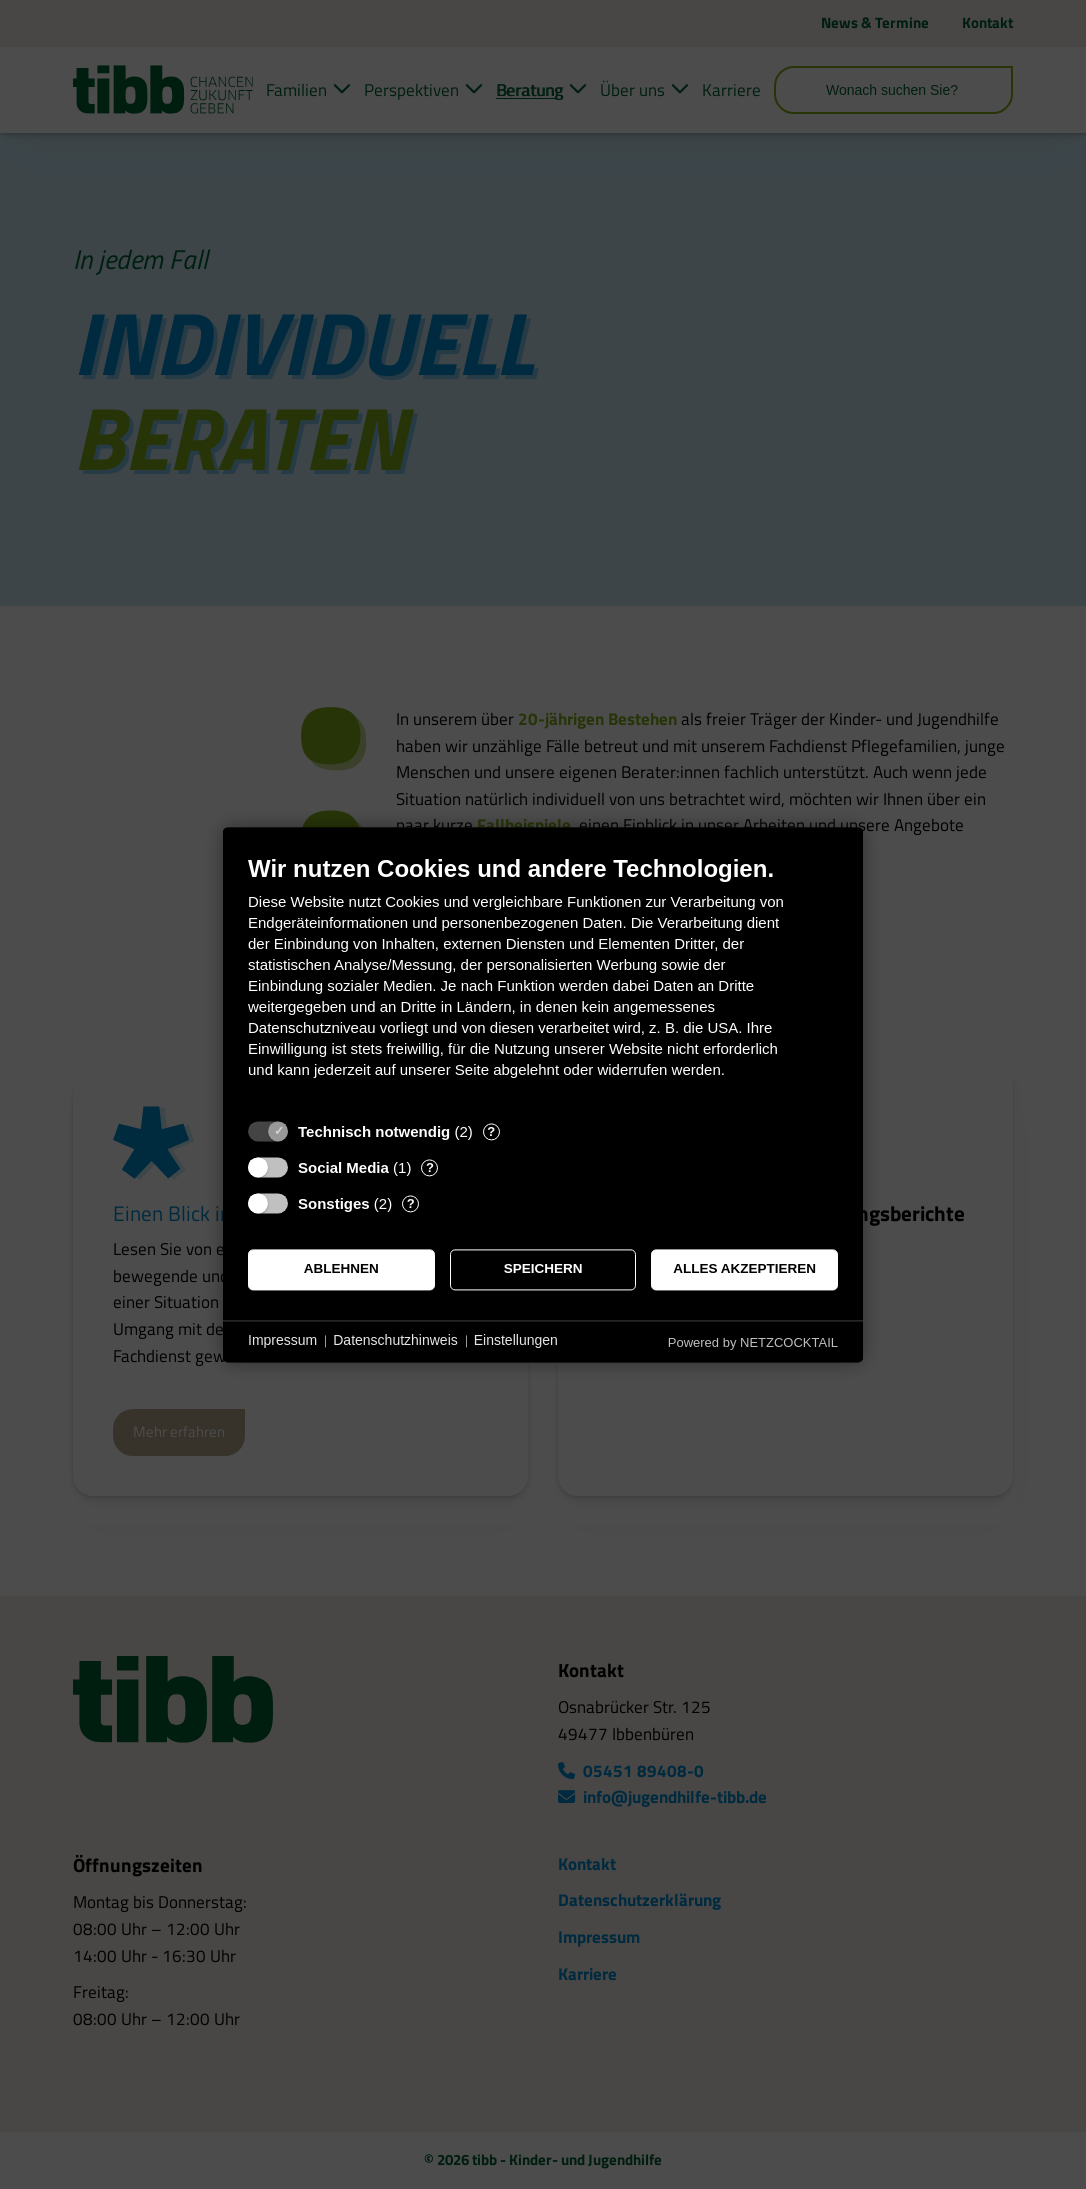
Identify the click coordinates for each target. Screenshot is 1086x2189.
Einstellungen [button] (516, 1341)
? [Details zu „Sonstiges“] (411, 1203)
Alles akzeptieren (744, 1269)
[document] (543, 981)
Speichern (543, 1269)
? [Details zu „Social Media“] (430, 1167)
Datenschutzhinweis (395, 1341)
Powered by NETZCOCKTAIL (753, 1342)
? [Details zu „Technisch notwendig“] (491, 1131)
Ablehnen (341, 1269)
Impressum (282, 1341)
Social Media (343, 1167)
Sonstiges (334, 1203)
